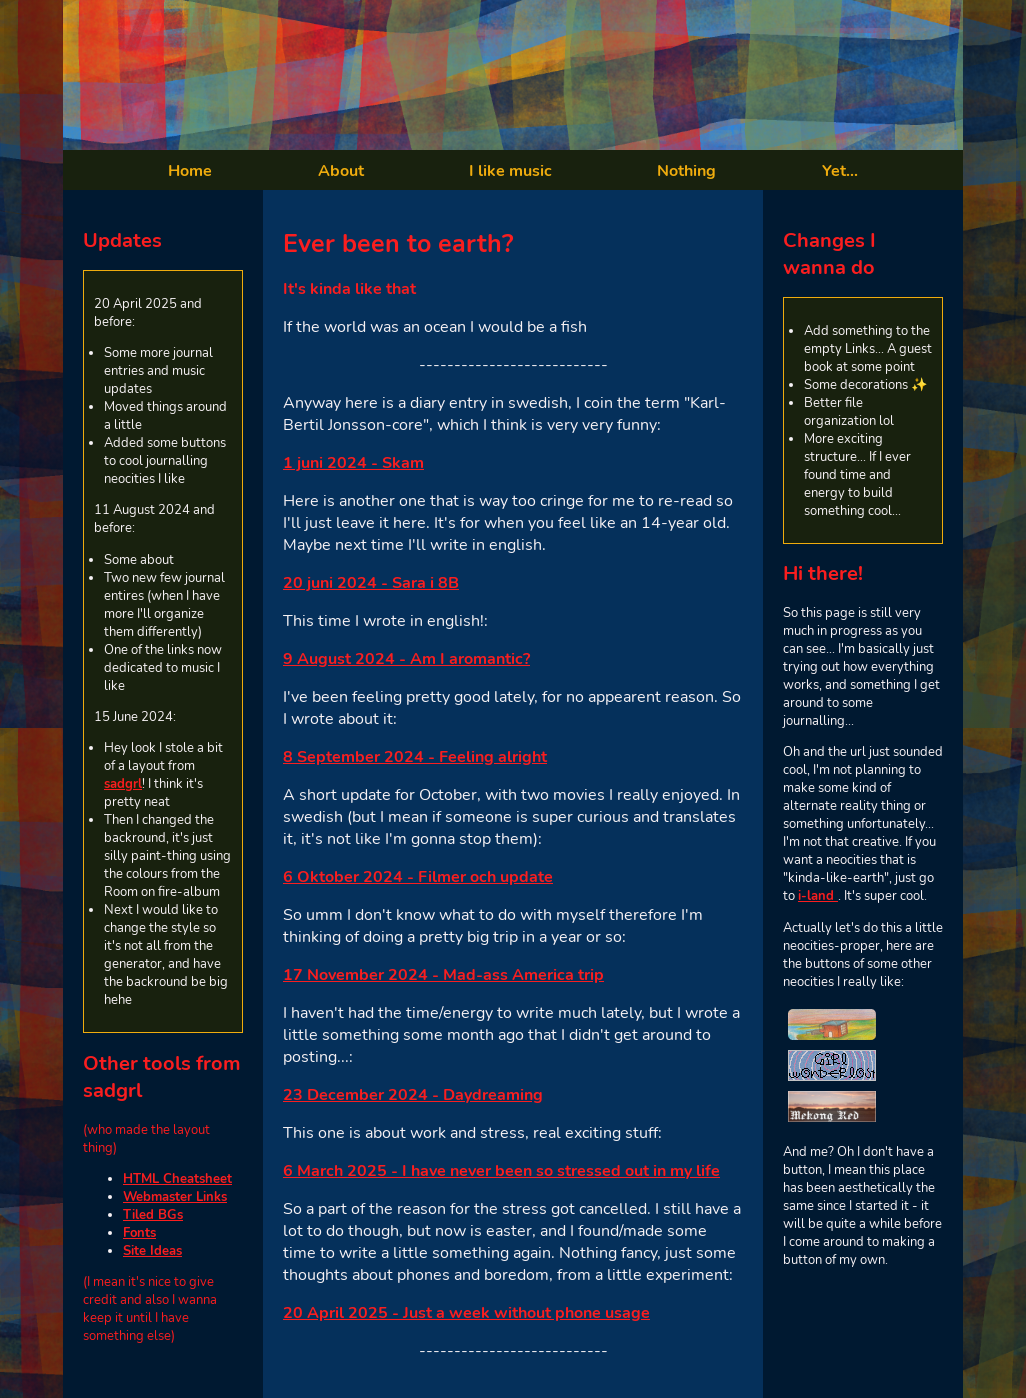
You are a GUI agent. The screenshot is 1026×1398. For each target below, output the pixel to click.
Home (190, 171)
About (341, 171)
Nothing (686, 171)
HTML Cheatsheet (177, 1179)
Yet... (840, 171)
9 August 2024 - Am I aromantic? (406, 659)
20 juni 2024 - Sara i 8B (371, 583)
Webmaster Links (175, 1197)
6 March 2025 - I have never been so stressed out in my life (501, 1171)
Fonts (139, 1233)
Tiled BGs (153, 1215)
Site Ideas (152, 1251)
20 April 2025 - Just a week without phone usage (466, 1313)
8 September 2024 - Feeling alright (415, 757)
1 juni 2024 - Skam (353, 463)
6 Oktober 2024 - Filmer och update (418, 877)
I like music (510, 171)
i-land (818, 896)
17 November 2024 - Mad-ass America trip (443, 975)
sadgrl (123, 784)
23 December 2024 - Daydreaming (413, 1095)
